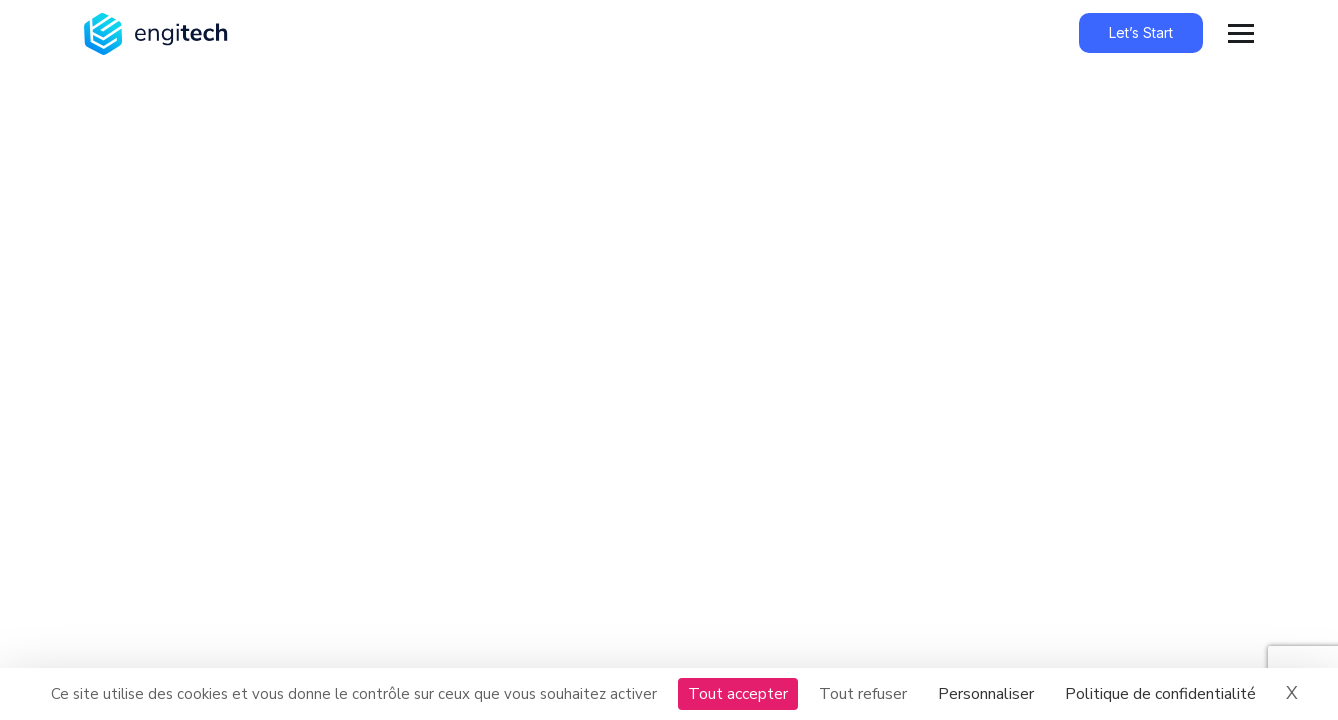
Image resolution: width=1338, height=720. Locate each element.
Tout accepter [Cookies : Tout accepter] (738, 694)
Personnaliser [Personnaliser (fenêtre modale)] (986, 694)
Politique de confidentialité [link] (1160, 694)
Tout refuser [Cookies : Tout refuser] (863, 694)
